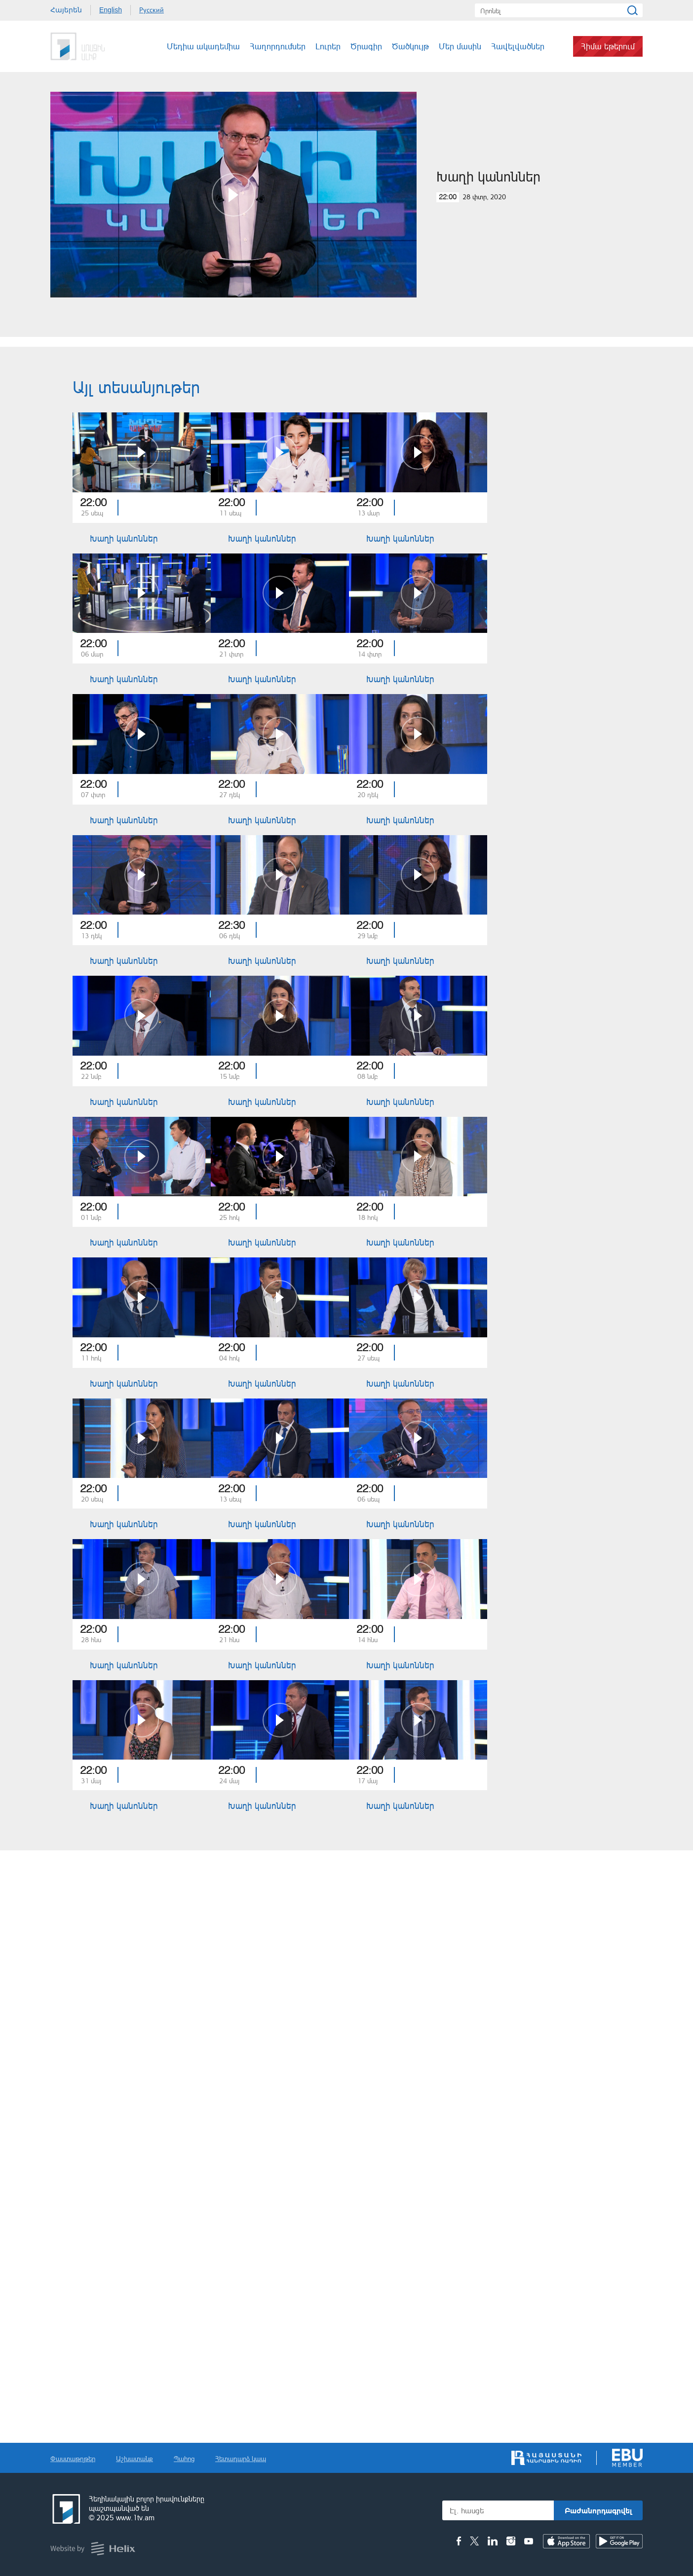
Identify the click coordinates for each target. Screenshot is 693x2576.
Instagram (510, 2541)
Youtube (528, 2541)
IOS (566, 2541)
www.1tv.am (135, 2517)
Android (619, 2541)
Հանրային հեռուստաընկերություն (65, 2509)
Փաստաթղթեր (72, 2458)
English (110, 10)
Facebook (459, 2541)
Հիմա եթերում (608, 46)
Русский (151, 9)
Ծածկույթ (410, 46)
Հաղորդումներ (278, 46)
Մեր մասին (460, 46)
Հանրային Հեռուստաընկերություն (87, 46)
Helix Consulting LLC (92, 2548)
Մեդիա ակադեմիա (203, 46)
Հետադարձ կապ (240, 2458)
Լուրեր (328, 46)
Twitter (474, 2541)
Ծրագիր (366, 46)
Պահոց (184, 2458)
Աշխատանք (134, 2458)
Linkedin (493, 2541)
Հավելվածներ (517, 46)
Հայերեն (66, 9)
